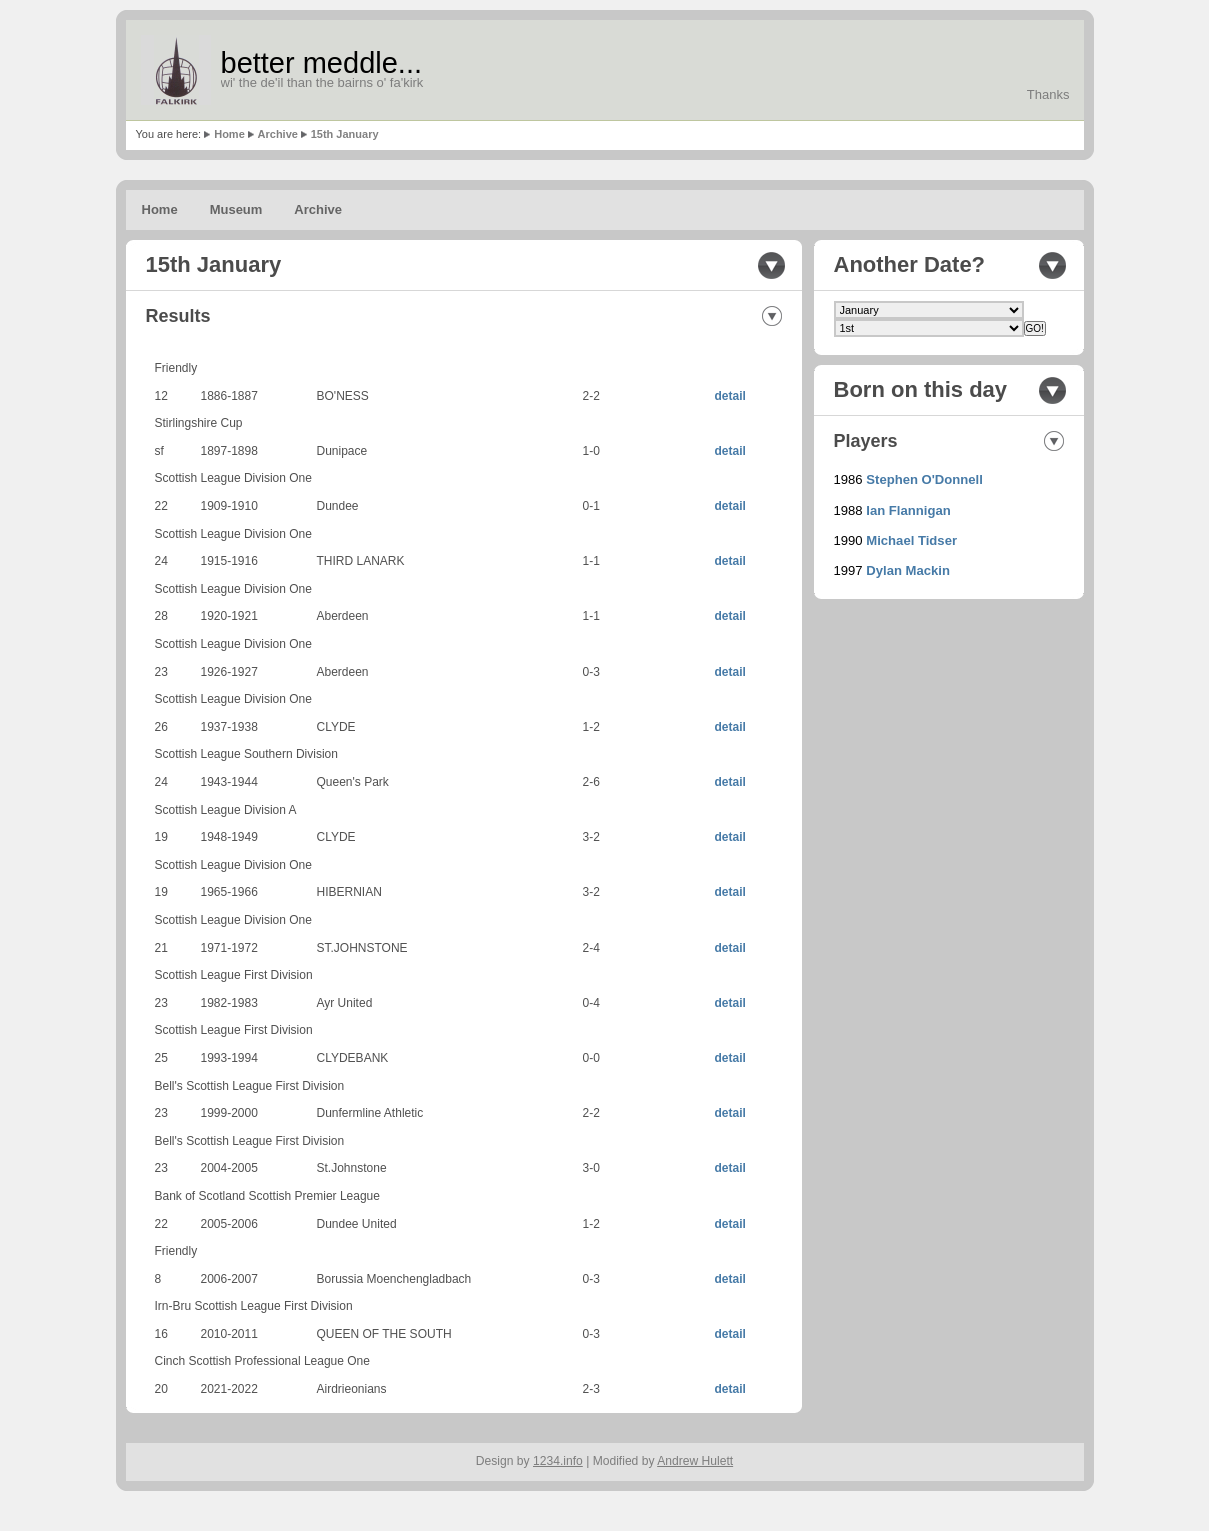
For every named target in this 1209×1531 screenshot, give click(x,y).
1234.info (558, 1461)
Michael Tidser (911, 540)
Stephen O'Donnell (924, 479)
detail (730, 396)
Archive (278, 134)
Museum (236, 209)
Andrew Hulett (695, 1461)
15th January (345, 134)
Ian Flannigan (908, 510)
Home (229, 134)
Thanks (1048, 94)
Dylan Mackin (908, 570)
